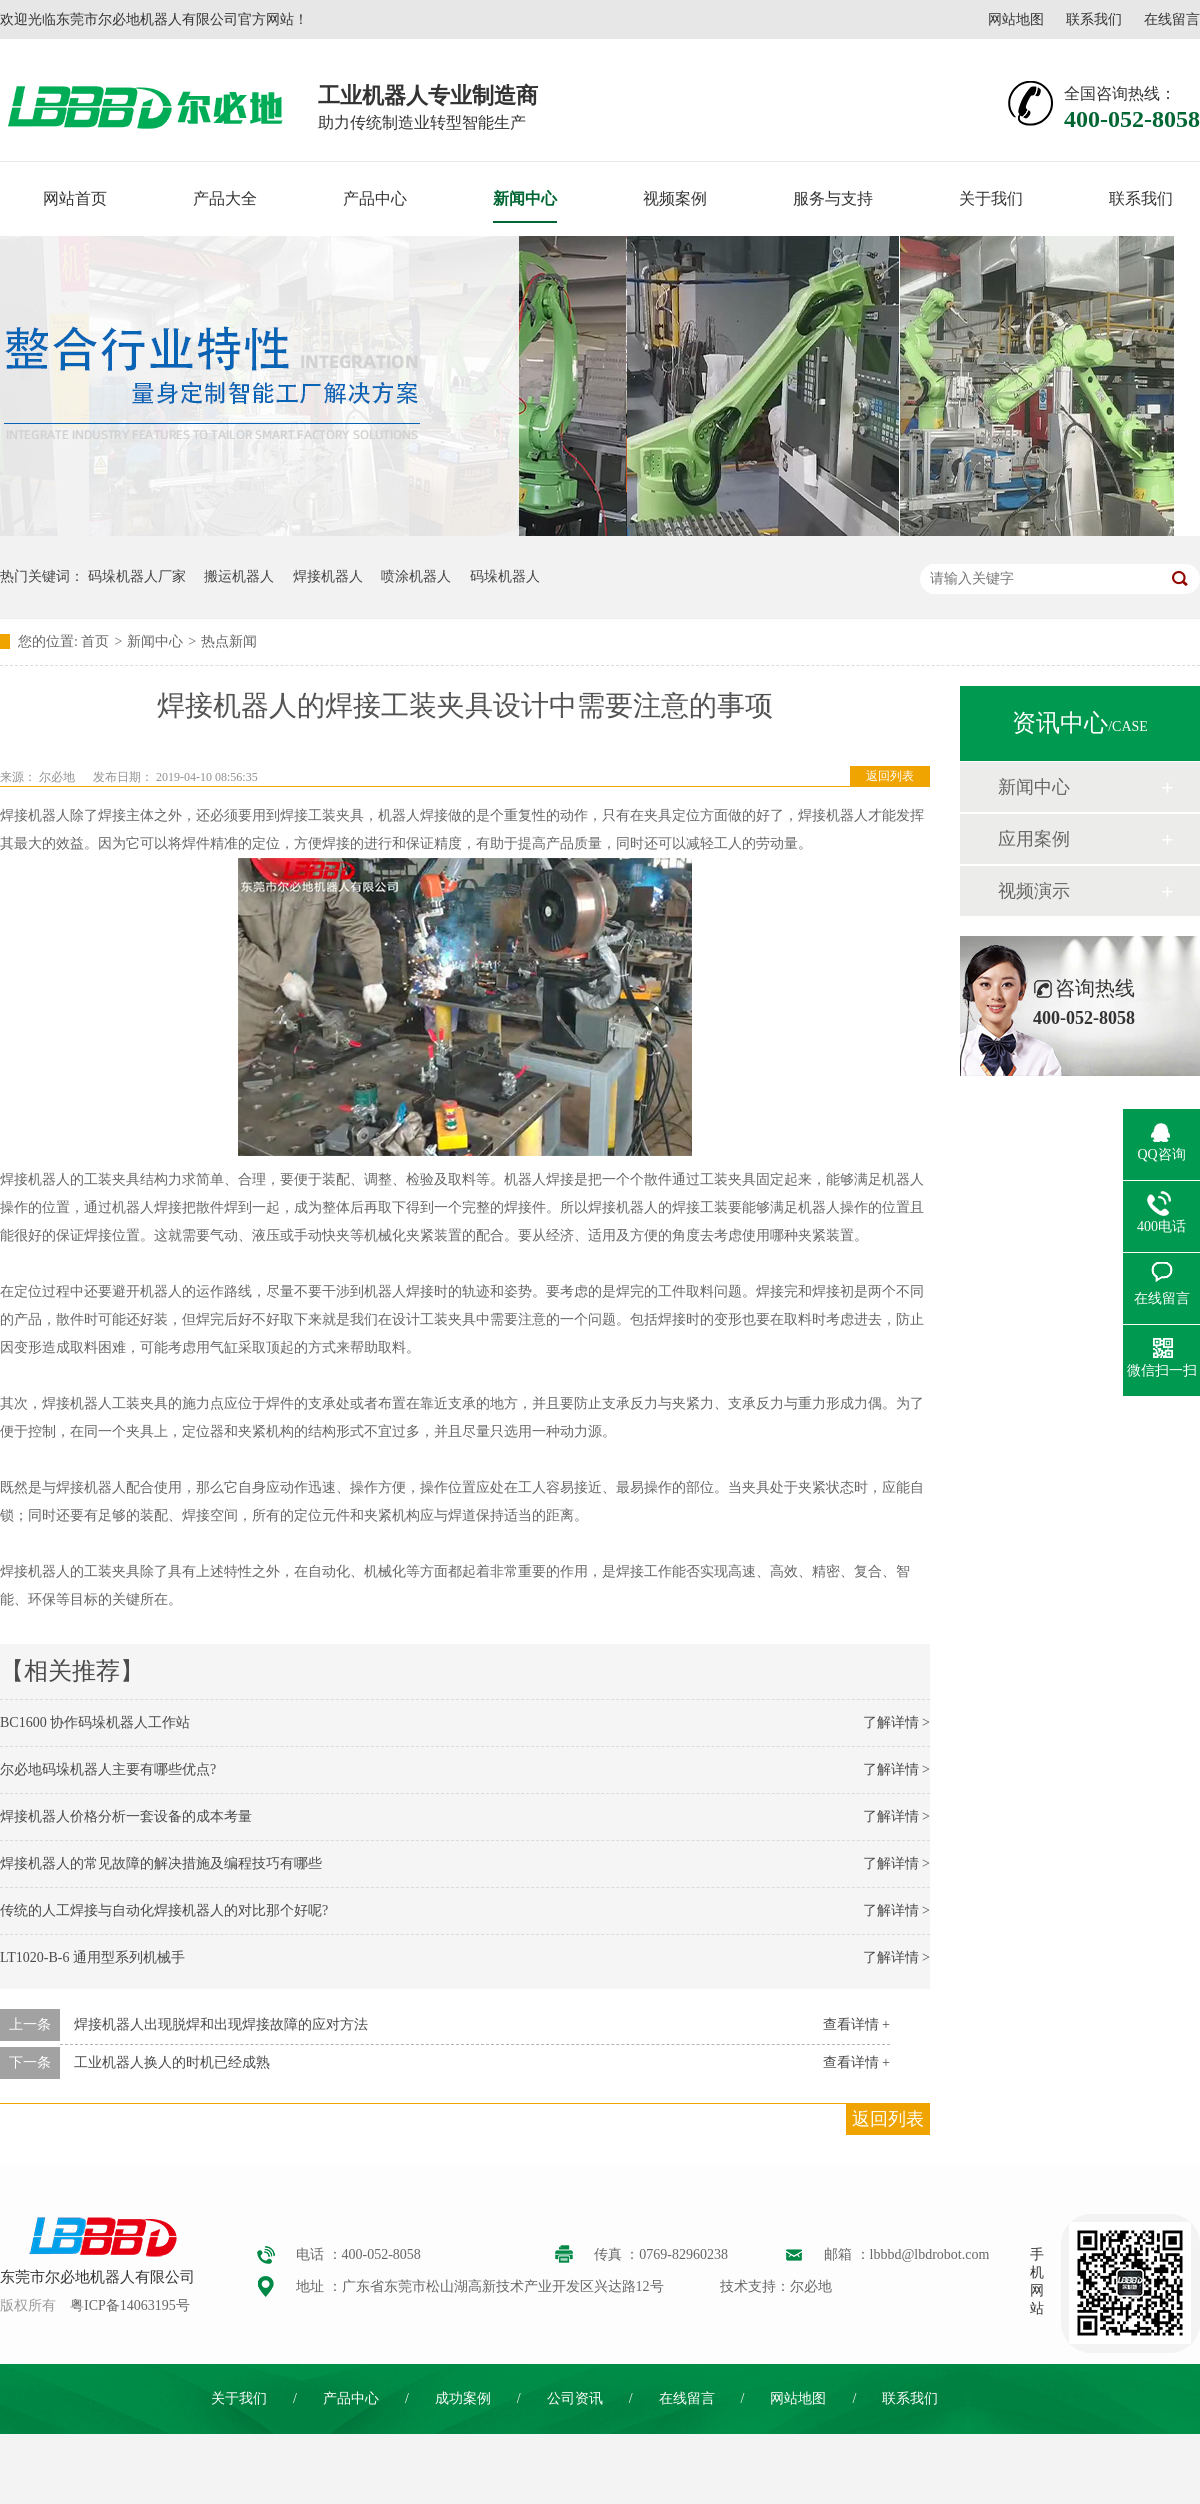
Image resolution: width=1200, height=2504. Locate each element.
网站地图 (1016, 19)
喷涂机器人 (416, 576)
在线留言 (1172, 19)
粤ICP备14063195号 (130, 2305)
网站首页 (75, 198)
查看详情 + (856, 2024)
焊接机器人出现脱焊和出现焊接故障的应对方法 (221, 2024)
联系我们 (1094, 19)
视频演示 (1034, 891)
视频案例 (675, 198)
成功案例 (463, 2398)
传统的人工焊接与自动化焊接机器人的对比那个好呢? (164, 1910)
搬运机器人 (239, 576)
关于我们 (991, 198)
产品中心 (375, 198)
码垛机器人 (505, 576)
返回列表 (890, 776)
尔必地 (57, 777)
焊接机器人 (328, 576)
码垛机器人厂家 (137, 576)
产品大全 (225, 198)
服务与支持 (833, 198)
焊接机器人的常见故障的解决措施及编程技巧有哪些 (161, 1863)
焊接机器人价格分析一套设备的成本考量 (126, 1816)
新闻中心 (525, 198)
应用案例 (1034, 839)
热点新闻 (229, 641)
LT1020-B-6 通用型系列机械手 (92, 1957)
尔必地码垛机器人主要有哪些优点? (108, 1769)
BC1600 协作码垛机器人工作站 (95, 1722)
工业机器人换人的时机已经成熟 (172, 2062)
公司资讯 (575, 2398)
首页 (95, 641)
